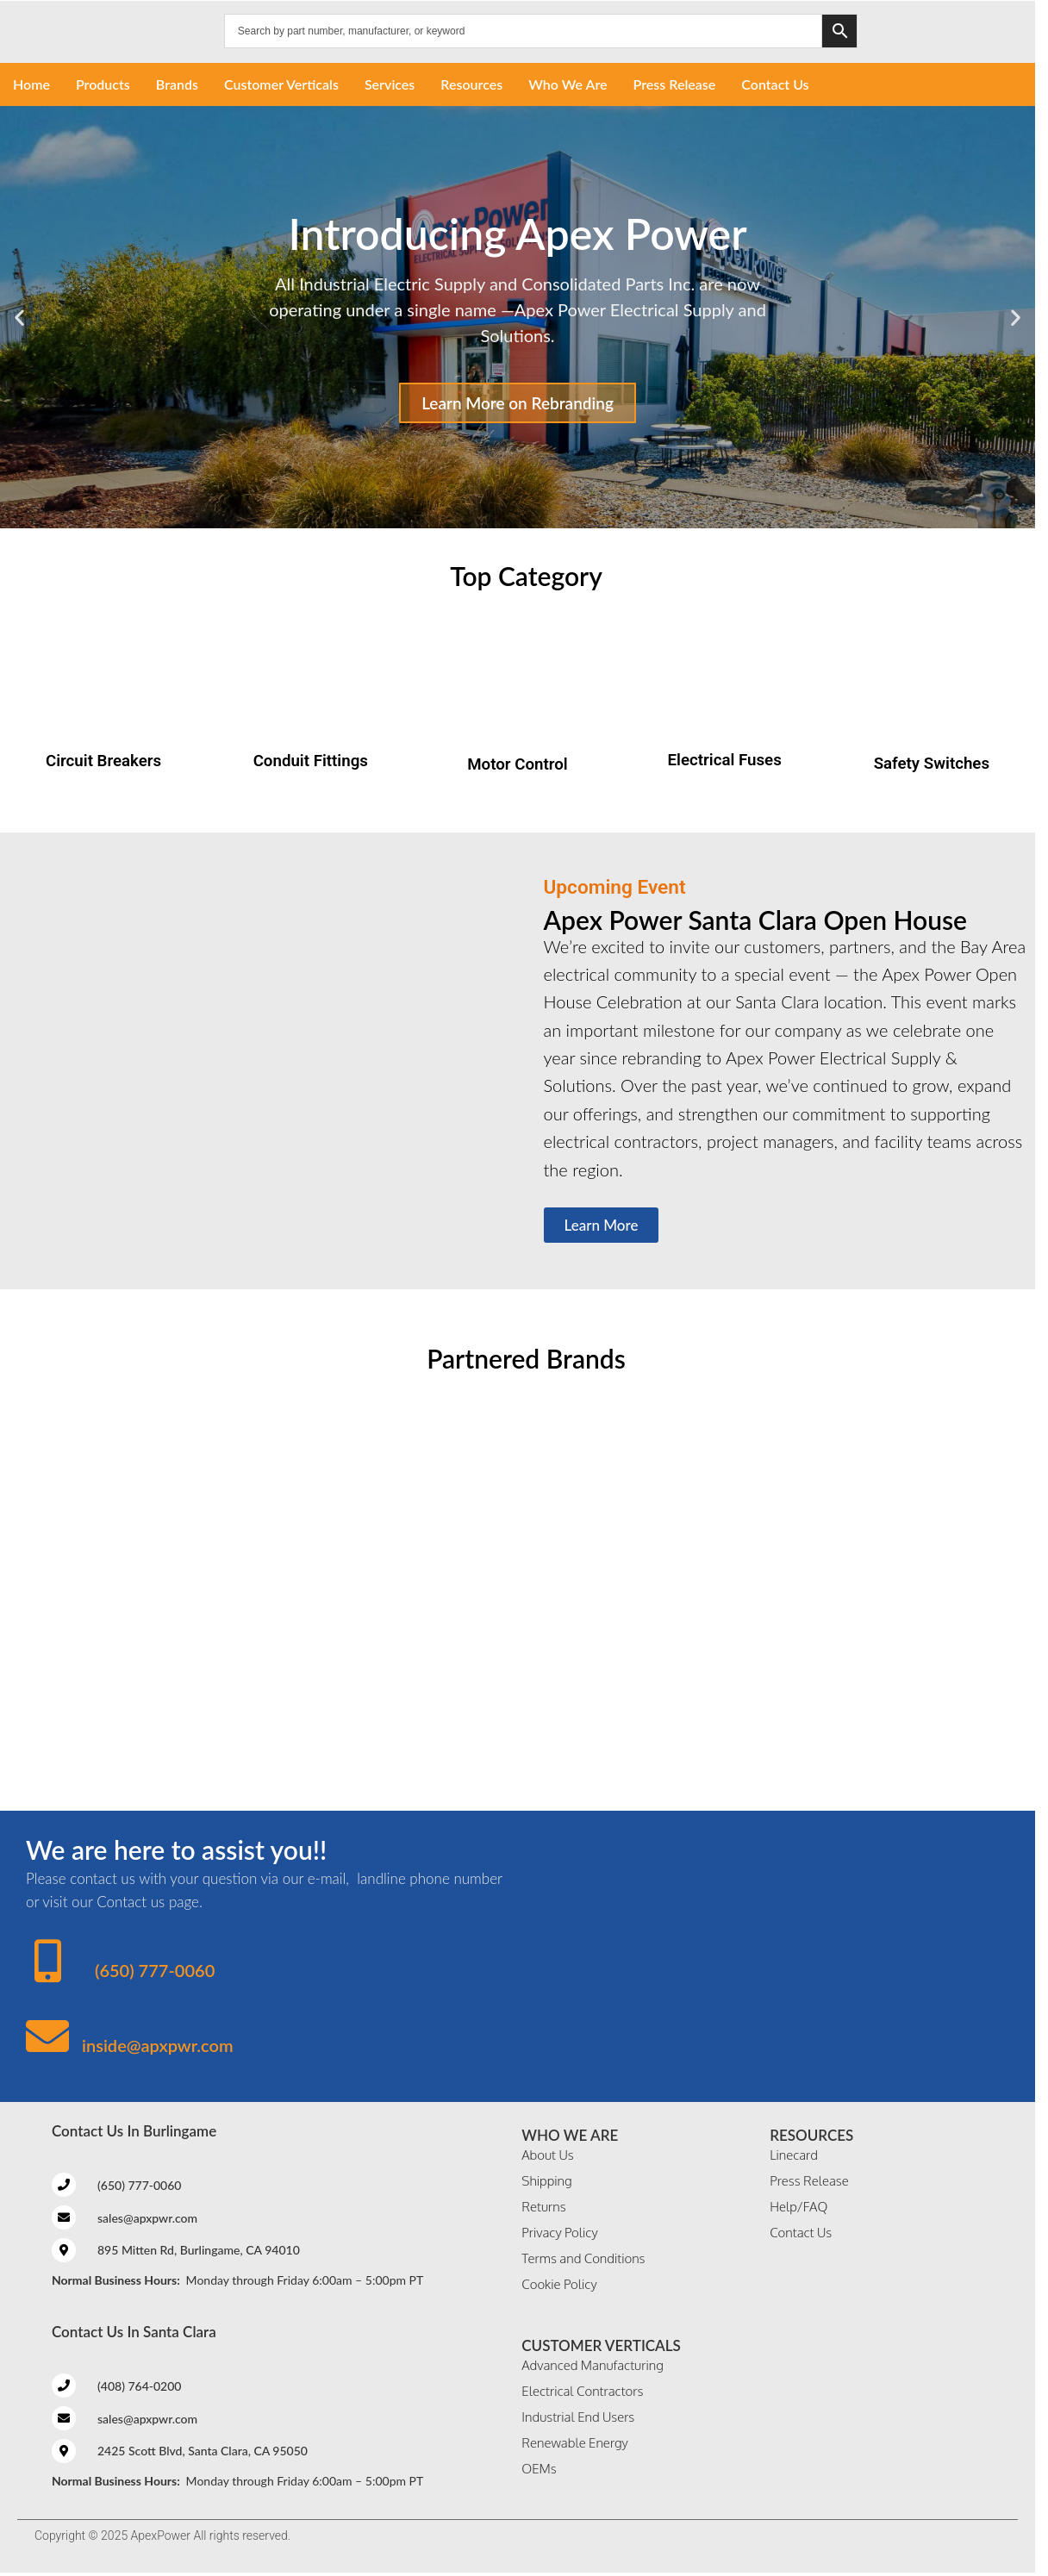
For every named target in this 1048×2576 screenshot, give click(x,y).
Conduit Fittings (310, 761)
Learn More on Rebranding (517, 403)
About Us (547, 2155)
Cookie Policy (558, 2284)
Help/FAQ (798, 2207)
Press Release (674, 84)
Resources (471, 84)
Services (390, 84)
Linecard (794, 2155)
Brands (177, 84)
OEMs (538, 2469)
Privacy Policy (559, 2232)
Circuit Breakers (103, 761)
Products (103, 84)
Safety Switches (931, 763)
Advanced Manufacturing (592, 2365)
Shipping (546, 2181)
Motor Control (517, 764)
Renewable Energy (574, 2443)
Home (31, 84)
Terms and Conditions (583, 2258)
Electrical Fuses (725, 760)
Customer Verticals (281, 84)
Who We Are (567, 84)
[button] (19, 317)
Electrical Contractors (582, 2391)
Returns (543, 2207)
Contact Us (774, 84)
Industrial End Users (577, 2417)
